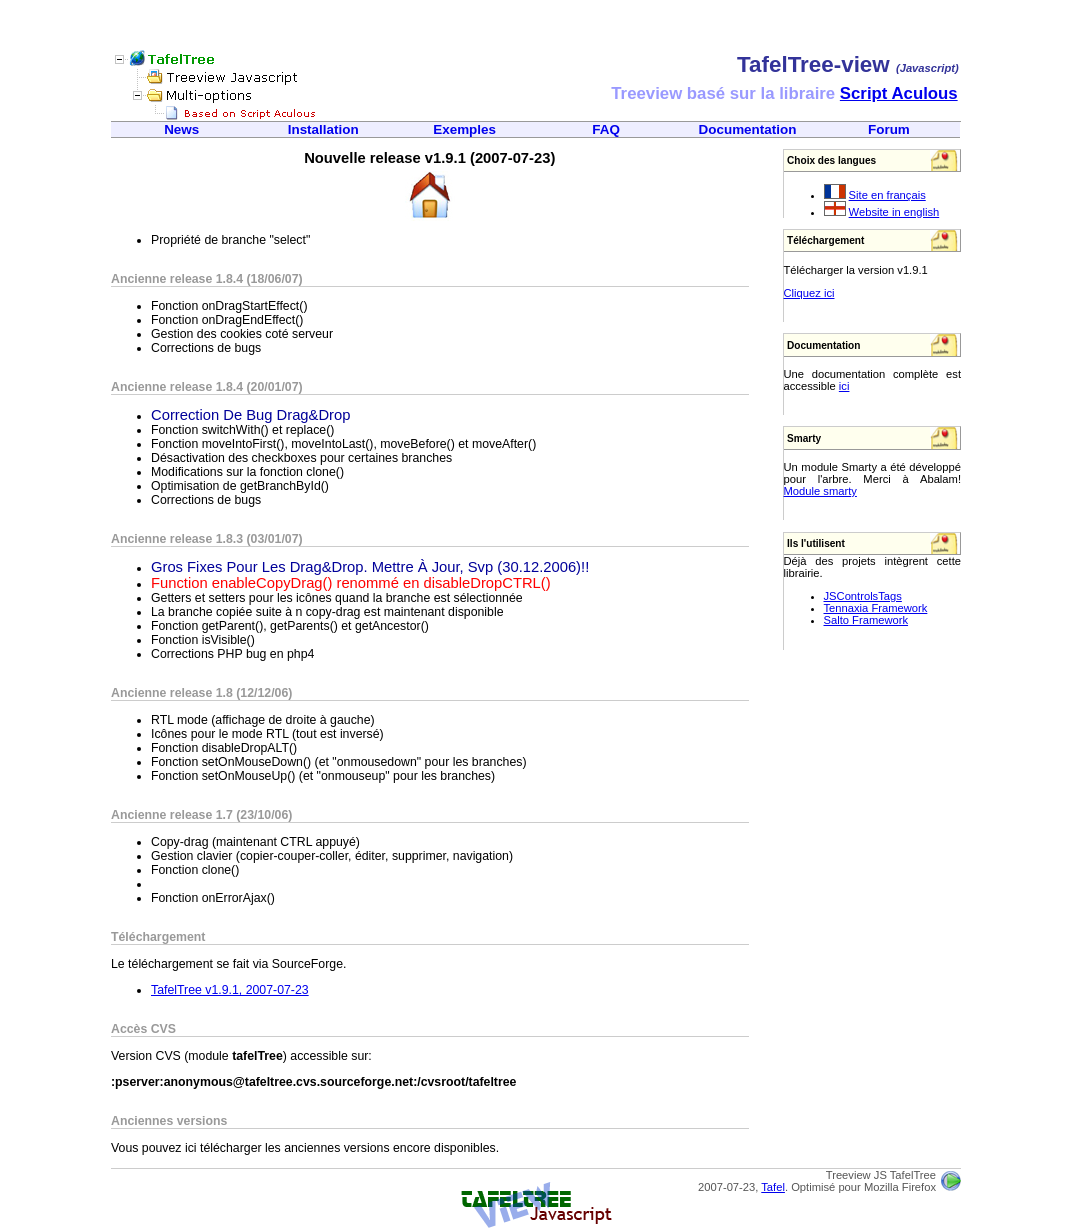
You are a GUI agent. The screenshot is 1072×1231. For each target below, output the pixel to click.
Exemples (464, 129)
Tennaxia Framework (876, 608)
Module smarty (820, 491)
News (181, 129)
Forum (889, 129)
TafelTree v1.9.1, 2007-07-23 (230, 990)
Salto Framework (866, 620)
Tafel (773, 1187)
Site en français (887, 195)
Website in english (894, 212)
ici (844, 386)
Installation (323, 129)
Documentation (748, 129)
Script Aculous (899, 93)
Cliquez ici (809, 293)
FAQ (606, 129)
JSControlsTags (863, 596)
